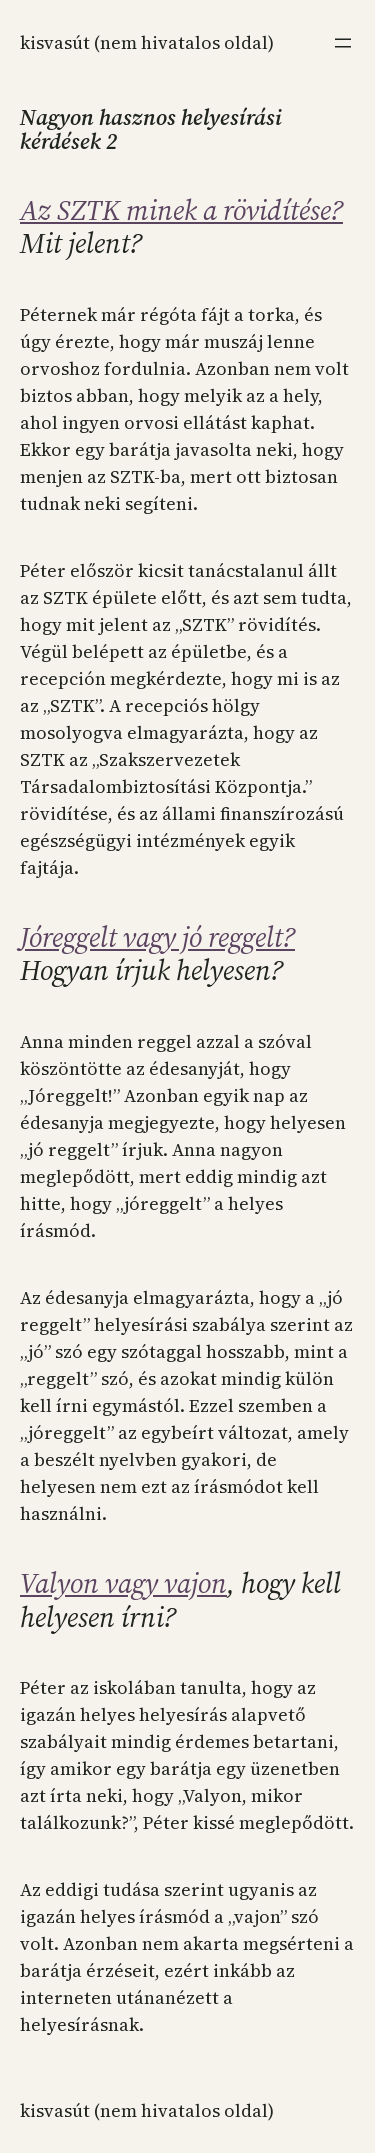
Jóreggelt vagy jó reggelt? (157, 937)
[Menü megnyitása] (343, 43)
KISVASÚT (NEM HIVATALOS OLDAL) (147, 42)
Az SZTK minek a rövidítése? (181, 210)
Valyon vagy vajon (123, 1583)
